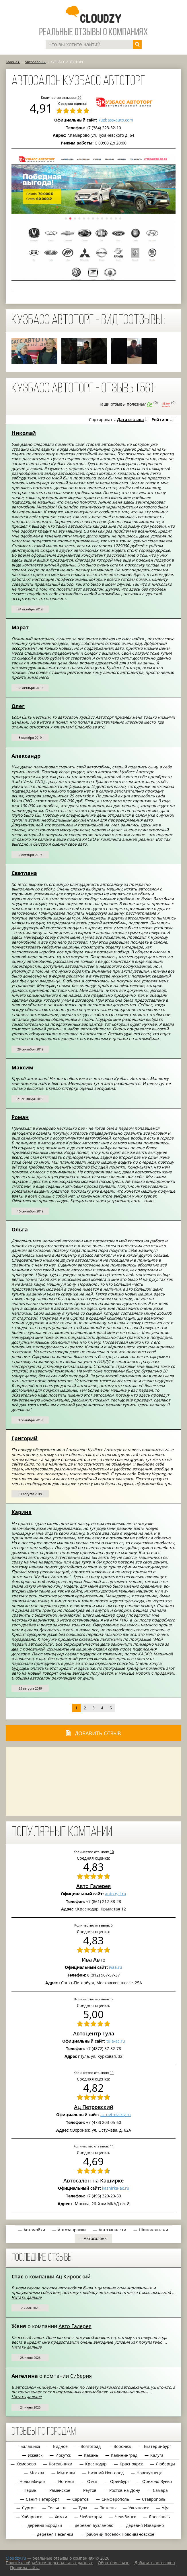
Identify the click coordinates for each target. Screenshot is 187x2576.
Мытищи (66, 2472)
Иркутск (63, 2455)
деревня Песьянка (55, 2534)
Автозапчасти (112, 2229)
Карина (21, 1512)
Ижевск (35, 2455)
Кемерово (26, 2464)
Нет (166, 403)
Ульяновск (138, 2508)
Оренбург (119, 2481)
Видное (60, 2446)
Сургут (28, 2508)
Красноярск (131, 2464)
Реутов (89, 2490)
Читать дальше (26, 2297)
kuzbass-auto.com (115, 120)
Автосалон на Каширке (93, 2180)
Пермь (30, 2490)
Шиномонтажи (153, 2229)
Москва (37, 2472)
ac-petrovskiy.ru (115, 2114)
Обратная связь (113, 2562)
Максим (22, 1067)
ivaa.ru (115, 1967)
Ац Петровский (93, 2107)
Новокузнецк (149, 2472)
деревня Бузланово (94, 2525)
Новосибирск (32, 2481)
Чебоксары (91, 2516)
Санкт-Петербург (42, 2499)
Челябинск (125, 2516)
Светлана (24, 872)
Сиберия (81, 2375)
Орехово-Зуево (157, 2481)
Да (149, 403)
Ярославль (159, 2516)
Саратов (80, 2499)
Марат (20, 627)
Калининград (124, 2455)
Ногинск (66, 2481)
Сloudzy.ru (16, 2558)
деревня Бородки (45, 2525)
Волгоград (91, 2446)
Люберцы (165, 2464)
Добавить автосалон (155, 2562)
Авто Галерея (93, 1886)
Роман (20, 1117)
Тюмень (108, 2508)
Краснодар (96, 2464)
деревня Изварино (145, 2525)
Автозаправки (72, 2229)
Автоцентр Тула (93, 2033)
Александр (25, 755)
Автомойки (34, 2229)
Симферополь (115, 2499)
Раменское (59, 2490)
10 (112, 1851)
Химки (61, 2516)
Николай (23, 432)
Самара (160, 2490)
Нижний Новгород (106, 2472)
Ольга (19, 1229)
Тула (83, 2508)
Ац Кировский (73, 2276)
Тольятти (57, 2508)
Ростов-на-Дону (124, 2490)
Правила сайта (25, 2567)
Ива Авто (94, 1959)
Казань (91, 2455)
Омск (92, 2481)
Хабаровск (32, 2516)
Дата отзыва (130, 419)
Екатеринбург (157, 2446)
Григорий (24, 1438)
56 (79, 97)
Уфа (166, 2508)
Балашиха (30, 2446)
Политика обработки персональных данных (49, 2562)
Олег (18, 706)
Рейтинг (160, 419)
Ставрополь (153, 2499)
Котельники (60, 2464)
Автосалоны (96, 2238)
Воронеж (122, 2446)
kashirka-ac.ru (115, 2188)
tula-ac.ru (115, 2041)
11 (112, 2072)
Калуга (156, 2455)
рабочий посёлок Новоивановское (120, 2534)
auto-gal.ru (115, 1893)
